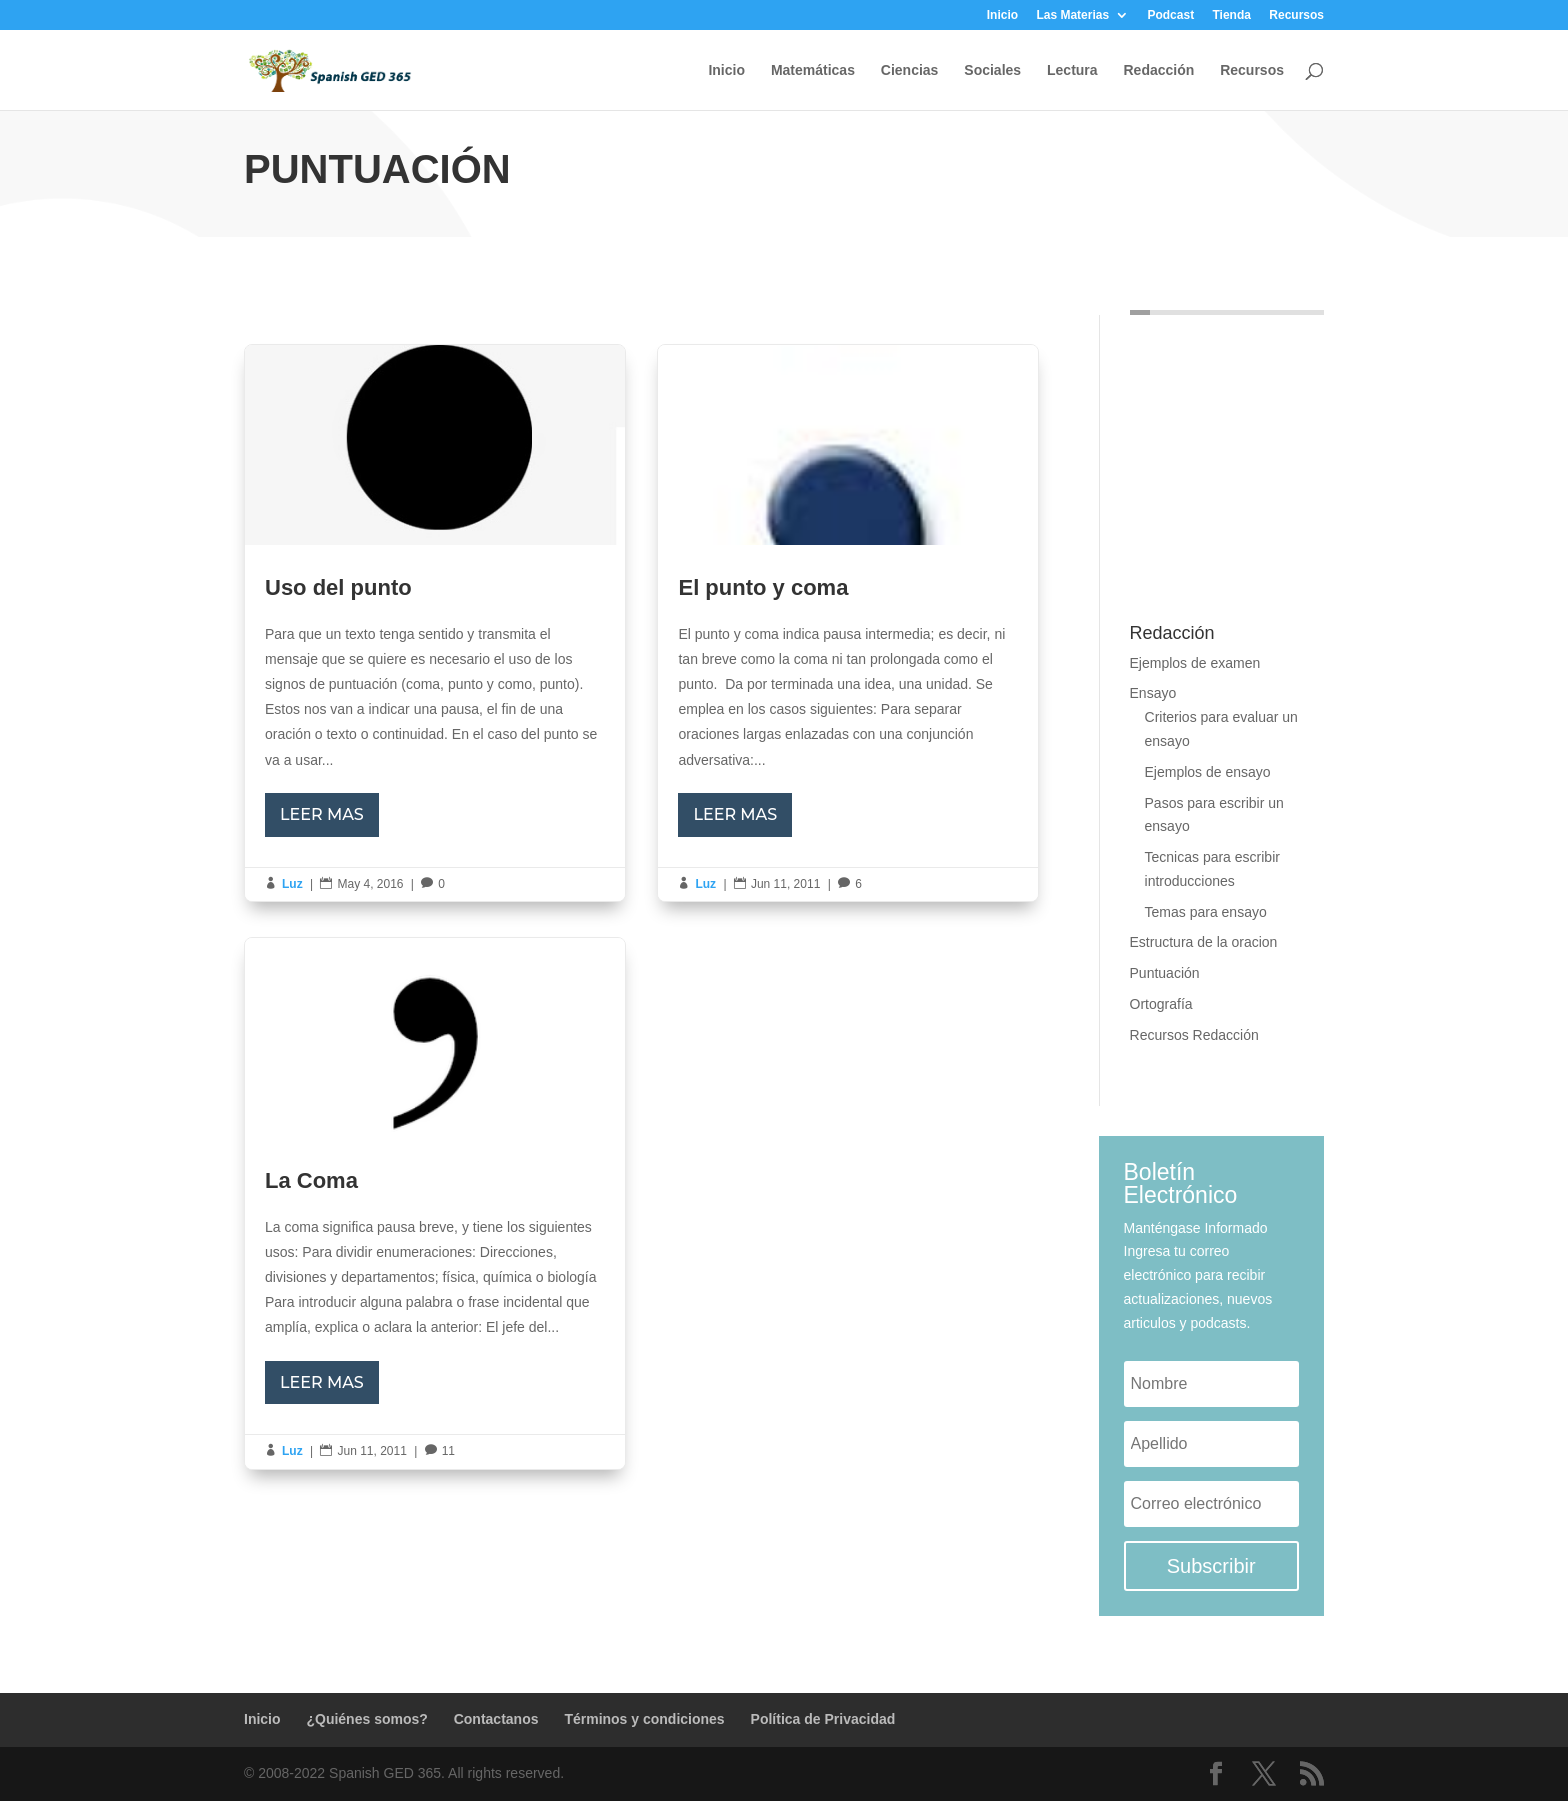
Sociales (992, 70)
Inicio (1002, 15)
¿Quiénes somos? (366, 1719)
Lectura (1072, 70)
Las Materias (1072, 15)
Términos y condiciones (644, 1719)
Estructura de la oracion (1204, 942)
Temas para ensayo (1206, 912)
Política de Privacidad (823, 1719)
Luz (292, 884)
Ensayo (1153, 693)
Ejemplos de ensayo (1208, 772)
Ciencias (910, 70)
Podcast (1170, 15)
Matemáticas (813, 70)
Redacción (1158, 70)
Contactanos (496, 1719)
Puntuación (1165, 973)
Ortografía (1161, 1004)
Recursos (1296, 15)
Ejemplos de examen (1195, 663)
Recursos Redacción (1194, 1035)
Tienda (1231, 15)
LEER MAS (322, 814)
